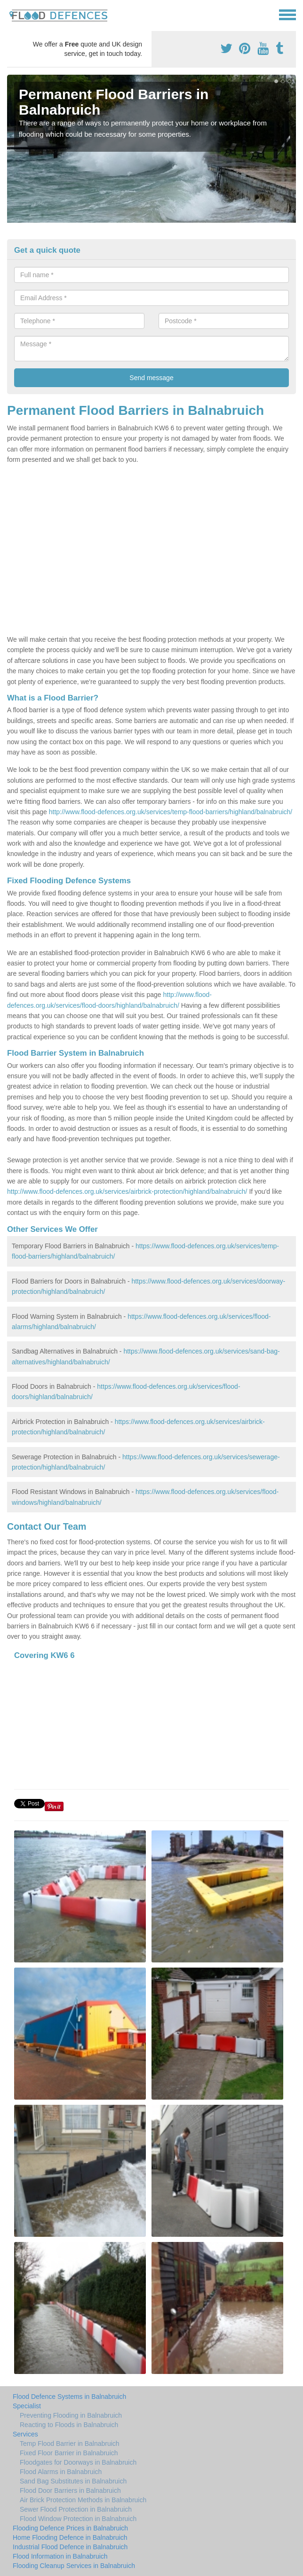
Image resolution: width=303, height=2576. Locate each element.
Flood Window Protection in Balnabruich (78, 2518)
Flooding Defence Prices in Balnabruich (70, 2528)
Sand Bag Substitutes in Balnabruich (73, 2481)
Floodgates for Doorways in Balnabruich (78, 2462)
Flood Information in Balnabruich (60, 2556)
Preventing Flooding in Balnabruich (71, 2415)
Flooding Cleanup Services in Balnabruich (74, 2565)
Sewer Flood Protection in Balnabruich (76, 2509)
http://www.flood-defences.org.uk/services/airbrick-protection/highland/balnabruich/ (127, 1191)
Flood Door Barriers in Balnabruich (70, 2490)
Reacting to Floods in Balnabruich (69, 2424)
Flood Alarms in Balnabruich (61, 2471)
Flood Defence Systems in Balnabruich (69, 2396)
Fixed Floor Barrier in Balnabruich (69, 2453)
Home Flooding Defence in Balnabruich (70, 2537)
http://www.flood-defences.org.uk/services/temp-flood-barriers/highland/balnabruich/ (171, 812)
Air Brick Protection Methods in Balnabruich (83, 2500)
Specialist (27, 2406)
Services (25, 2434)
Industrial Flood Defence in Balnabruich (70, 2547)
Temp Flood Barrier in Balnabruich (70, 2443)
